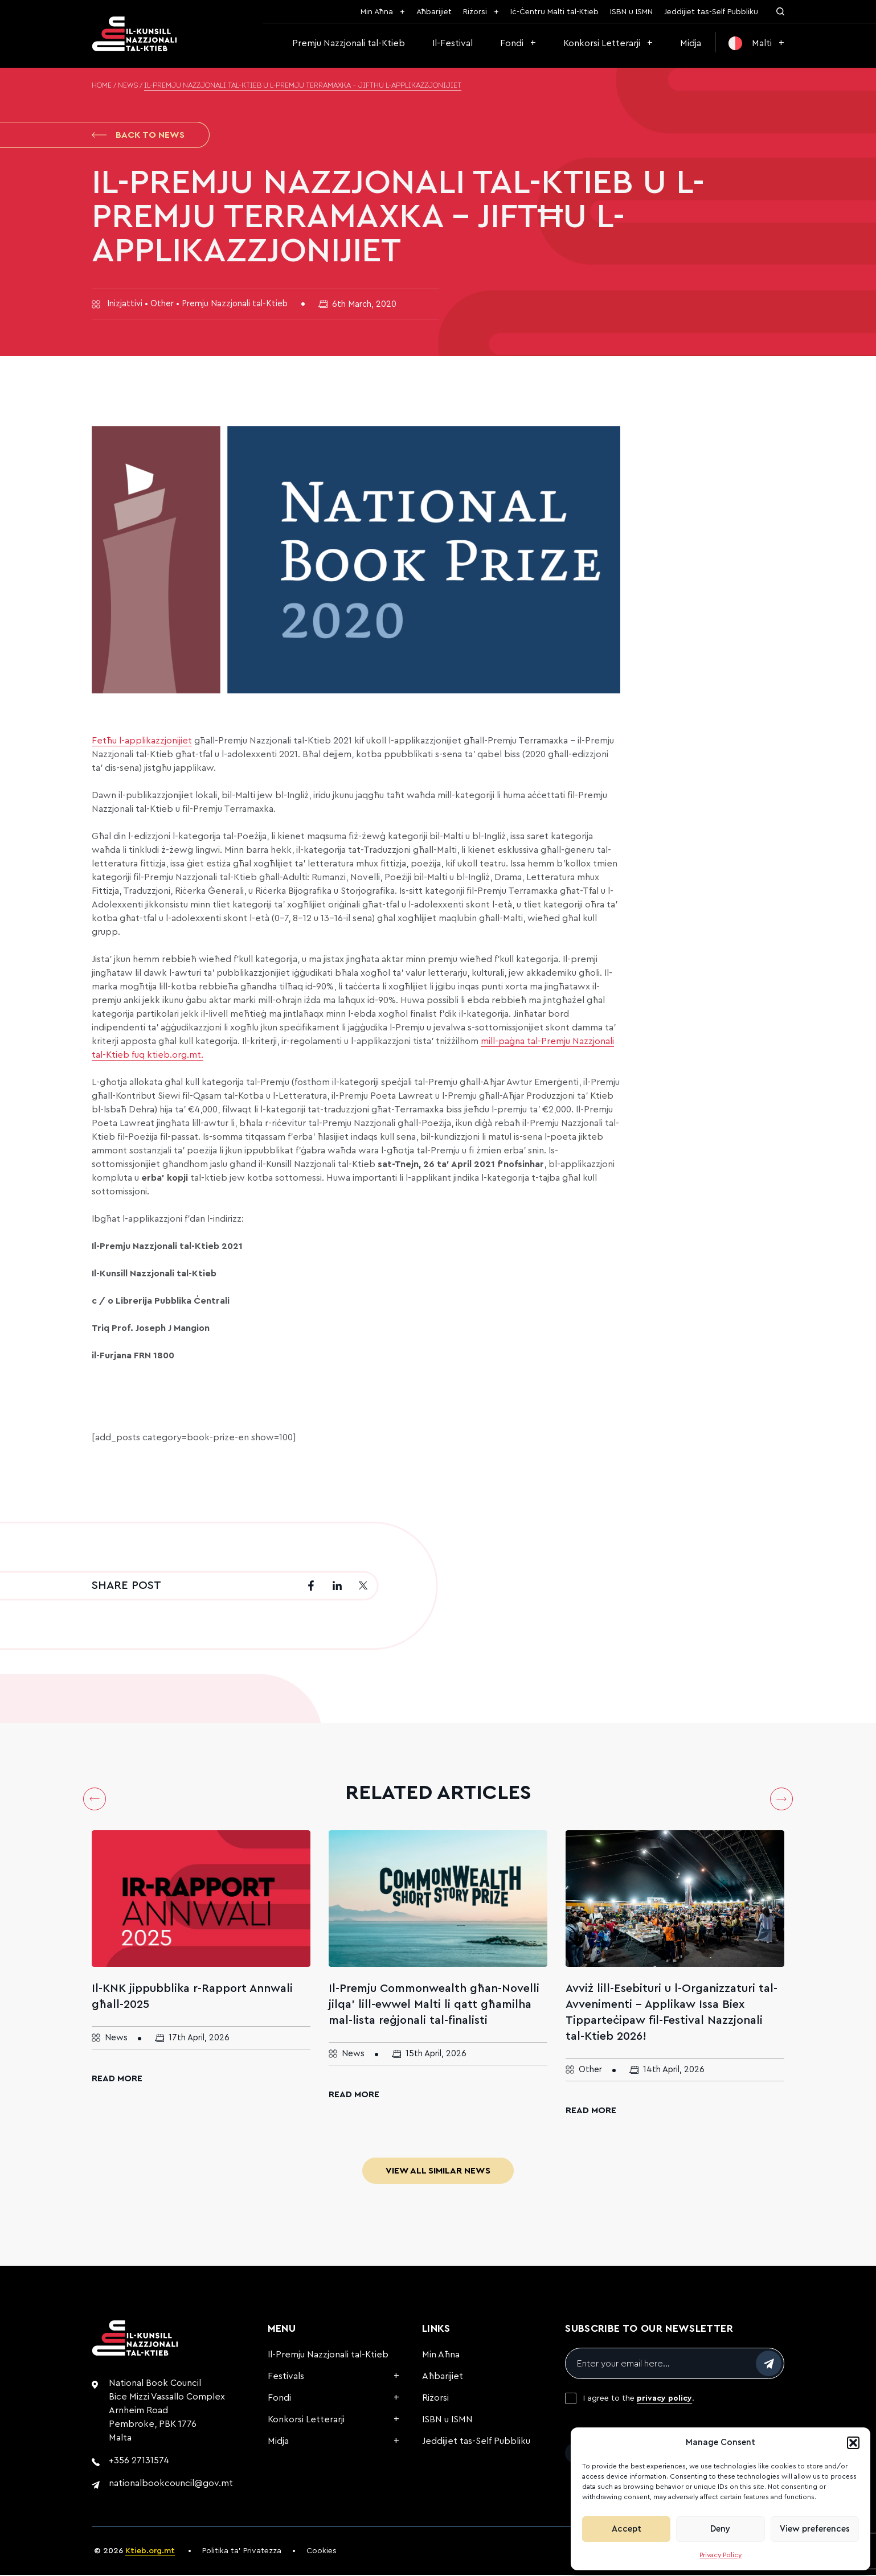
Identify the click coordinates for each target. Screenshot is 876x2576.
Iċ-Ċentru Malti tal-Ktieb (554, 12)
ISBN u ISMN (631, 12)
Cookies (321, 2552)
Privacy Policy (720, 2555)
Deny (720, 2529)
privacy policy (664, 2400)
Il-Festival (452, 43)
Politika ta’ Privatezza (241, 2552)
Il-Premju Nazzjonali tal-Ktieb (328, 2355)
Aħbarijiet (434, 12)
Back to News (138, 135)
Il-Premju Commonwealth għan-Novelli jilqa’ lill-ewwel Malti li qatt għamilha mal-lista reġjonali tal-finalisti (434, 2005)
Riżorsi (475, 12)
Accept (626, 2529)
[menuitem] (756, 43)
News (128, 86)
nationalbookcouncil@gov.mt (171, 2484)
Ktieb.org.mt (150, 2552)
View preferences (815, 2529)
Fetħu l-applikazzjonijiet (142, 741)
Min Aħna (377, 12)
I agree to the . (638, 2400)
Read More (117, 2079)
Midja (690, 43)
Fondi (511, 43)
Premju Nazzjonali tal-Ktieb (348, 43)
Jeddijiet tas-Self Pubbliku (711, 12)
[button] (853, 2442)
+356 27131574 (139, 2461)
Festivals (286, 2377)
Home (102, 86)
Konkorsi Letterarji (601, 43)
